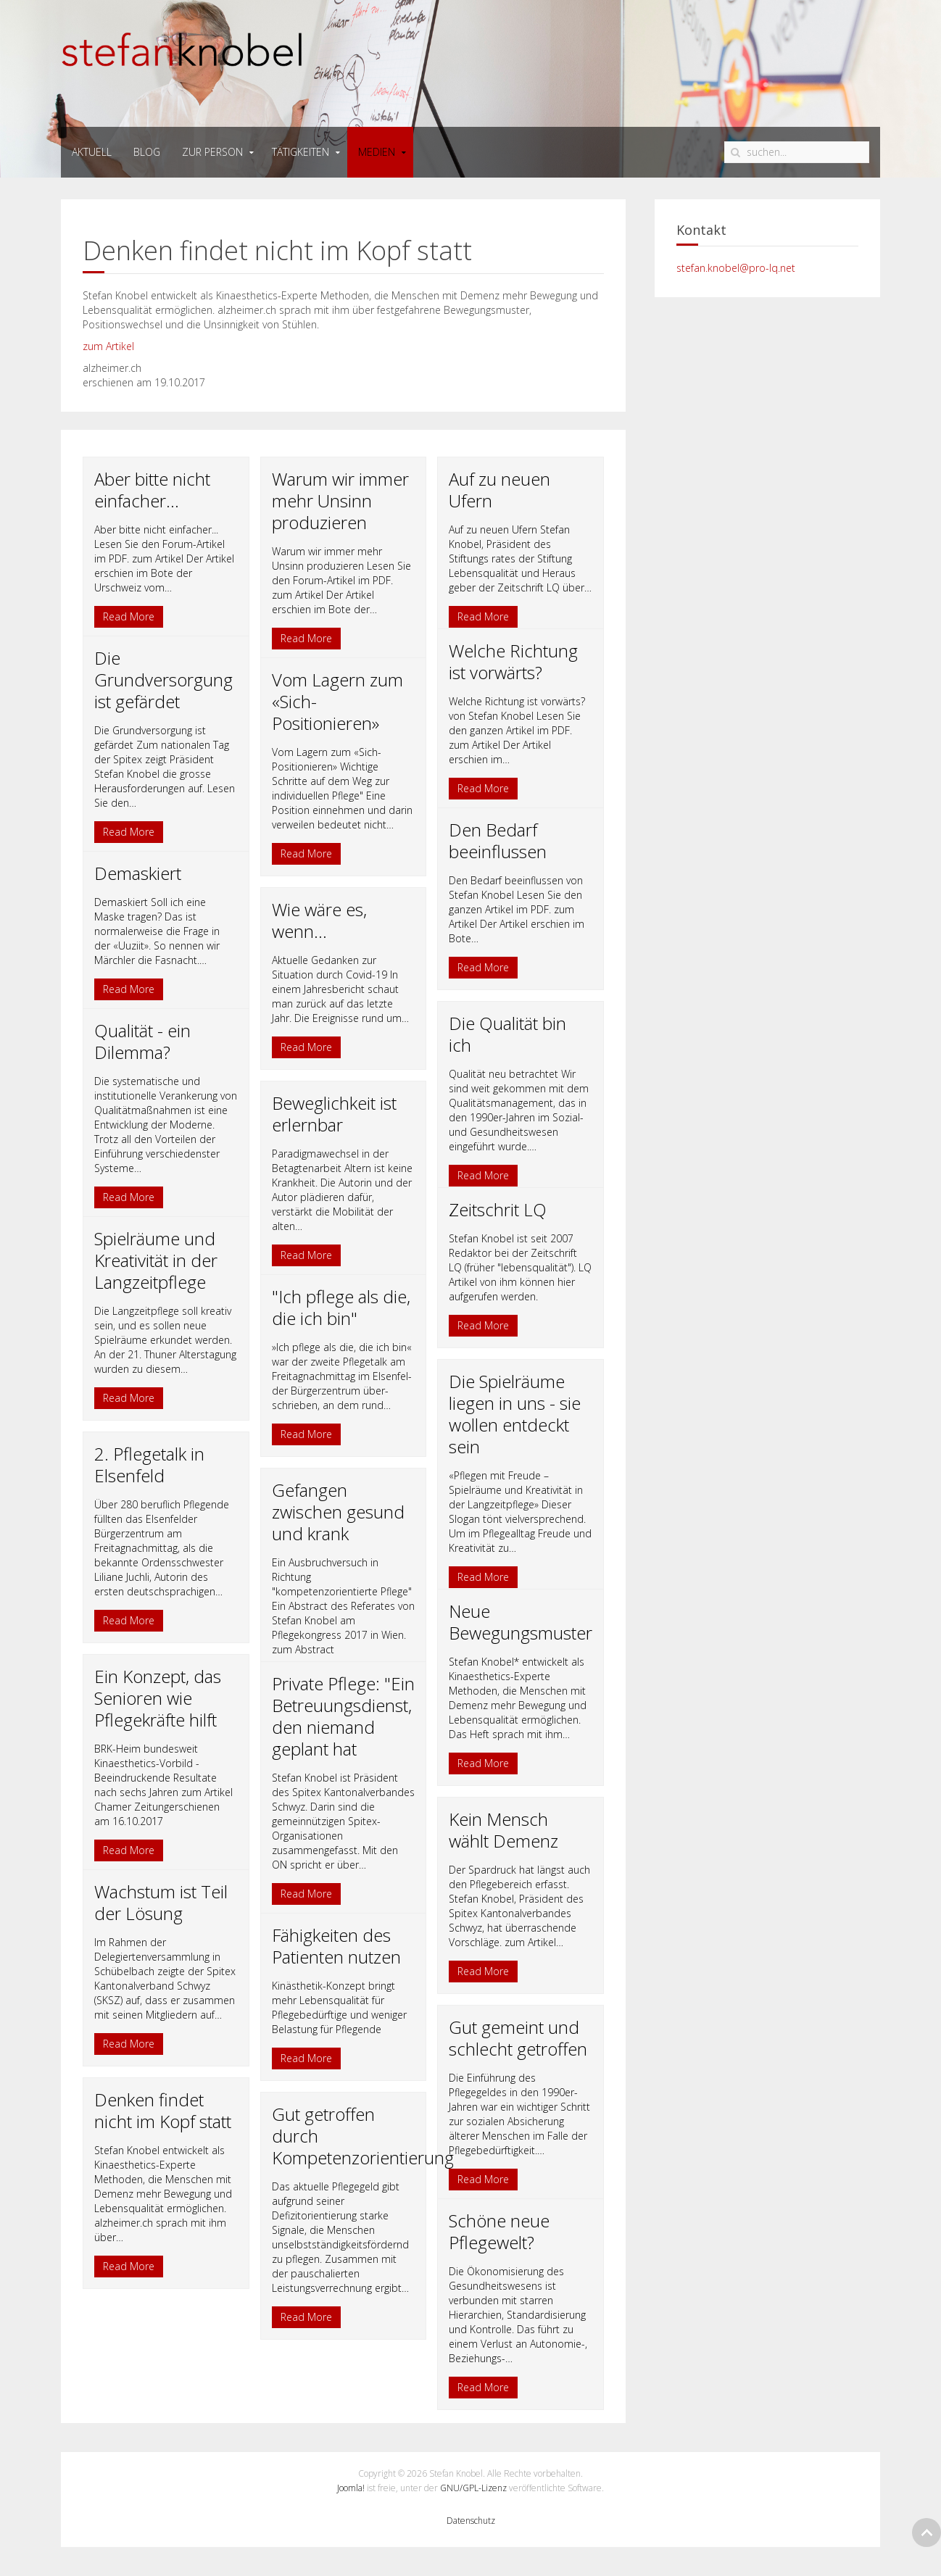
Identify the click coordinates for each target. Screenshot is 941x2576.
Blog (146, 152)
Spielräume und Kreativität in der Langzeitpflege (155, 1260)
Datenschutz (471, 2520)
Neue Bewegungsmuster (520, 1622)
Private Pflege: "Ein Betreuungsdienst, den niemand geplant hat (343, 1716)
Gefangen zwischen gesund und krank (338, 1511)
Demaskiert (137, 873)
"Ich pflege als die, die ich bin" (341, 1307)
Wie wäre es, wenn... (319, 920)
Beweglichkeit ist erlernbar (334, 1114)
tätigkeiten (300, 152)
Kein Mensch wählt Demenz (503, 1830)
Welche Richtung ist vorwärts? (513, 661)
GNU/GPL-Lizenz (473, 2488)
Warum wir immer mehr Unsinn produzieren (340, 500)
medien (376, 152)
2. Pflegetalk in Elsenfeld (149, 1464)
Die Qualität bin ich (507, 1034)
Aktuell (92, 152)
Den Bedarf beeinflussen (498, 840)
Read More (128, 616)
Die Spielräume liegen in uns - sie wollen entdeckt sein (515, 1413)
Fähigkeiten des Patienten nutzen (336, 1946)
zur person (212, 152)
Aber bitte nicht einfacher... (152, 489)
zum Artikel (108, 346)
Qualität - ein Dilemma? (142, 1041)
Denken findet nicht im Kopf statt (162, 2110)
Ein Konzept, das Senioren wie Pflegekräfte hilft (157, 1698)
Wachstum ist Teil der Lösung (161, 1902)
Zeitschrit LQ (498, 1209)
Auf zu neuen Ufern (499, 489)
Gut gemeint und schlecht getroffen (518, 2038)
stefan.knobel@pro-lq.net (735, 268)
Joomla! (351, 2488)
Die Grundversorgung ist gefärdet (163, 679)
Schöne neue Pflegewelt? (499, 2231)
